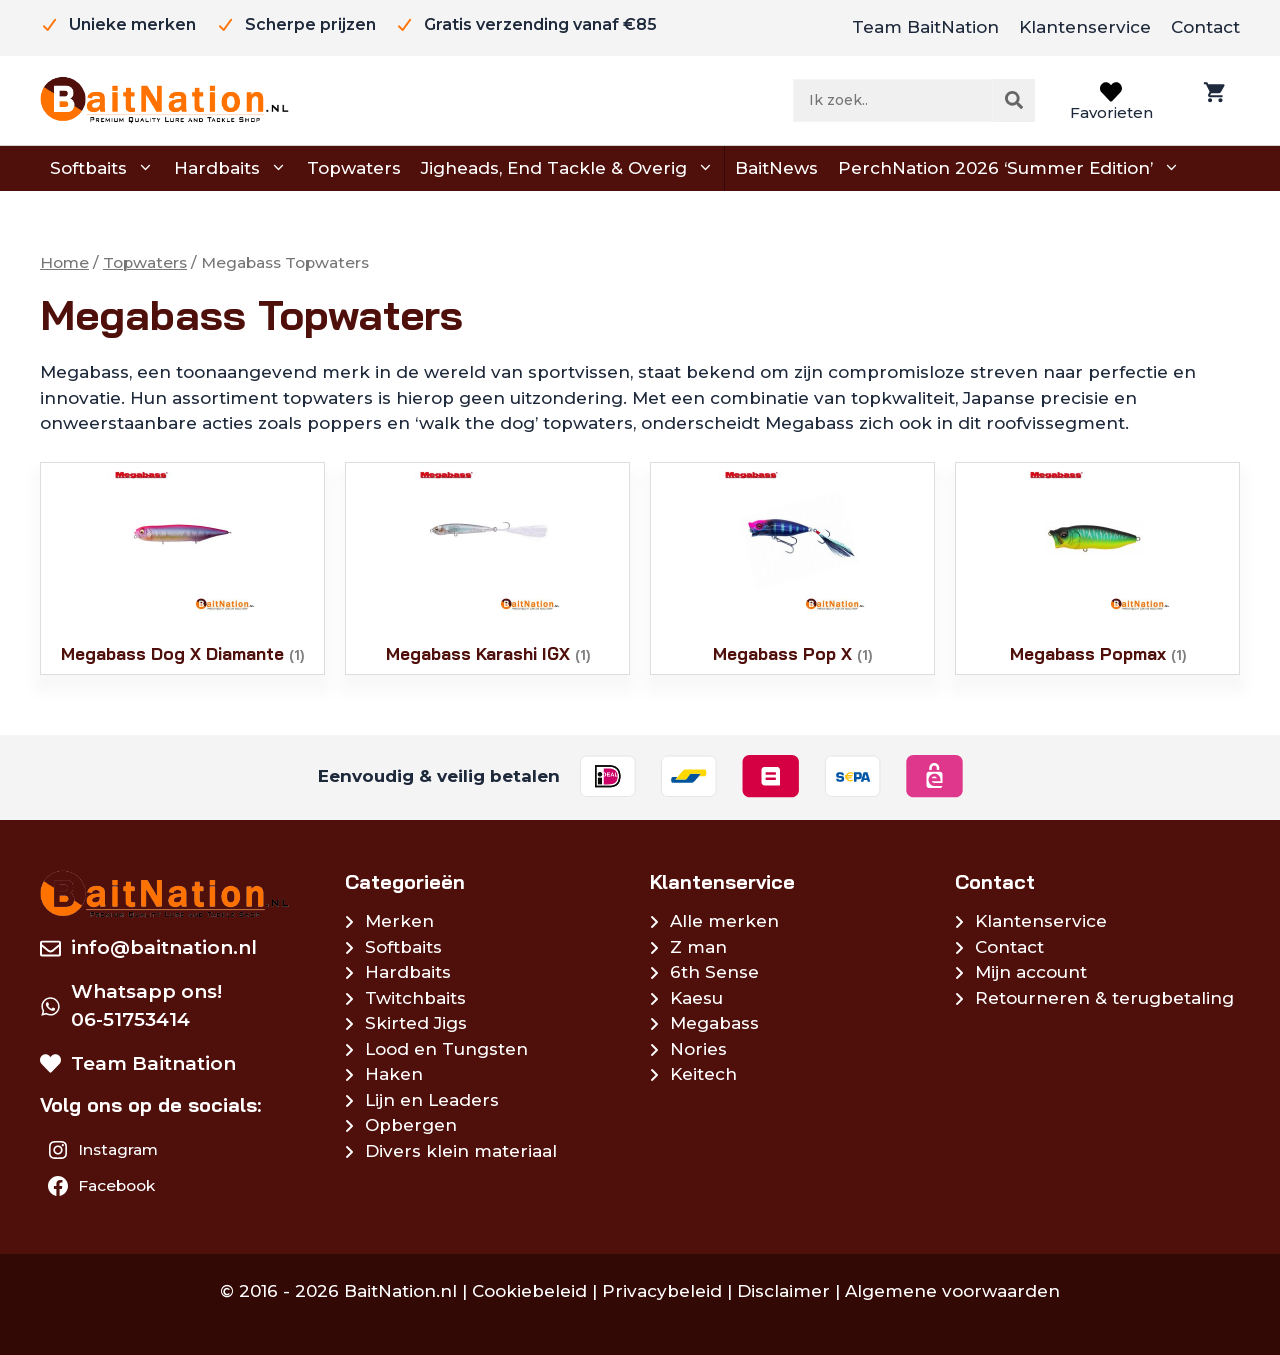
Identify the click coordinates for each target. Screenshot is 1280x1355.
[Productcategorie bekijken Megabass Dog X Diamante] (182, 568)
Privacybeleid (662, 1291)
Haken (394, 1074)
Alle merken (724, 921)
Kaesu (696, 998)
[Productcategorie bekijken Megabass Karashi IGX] (487, 568)
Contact (1205, 27)
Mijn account (1031, 972)
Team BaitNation (925, 27)
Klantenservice (1085, 27)
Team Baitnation (153, 1063)
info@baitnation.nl (164, 947)
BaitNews (776, 168)
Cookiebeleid (529, 1291)
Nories (698, 1049)
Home (64, 262)
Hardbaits (230, 169)
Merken (399, 921)
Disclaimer (783, 1291)
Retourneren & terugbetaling (1104, 998)
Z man (698, 947)
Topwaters (354, 168)
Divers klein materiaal (461, 1151)
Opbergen (411, 1125)
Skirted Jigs (416, 1023)
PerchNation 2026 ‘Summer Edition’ (1009, 169)
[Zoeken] (1014, 100)
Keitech (703, 1074)
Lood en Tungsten (446, 1049)
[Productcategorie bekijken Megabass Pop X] (792, 568)
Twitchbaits (415, 998)
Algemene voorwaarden (952, 1291)
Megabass (714, 1023)
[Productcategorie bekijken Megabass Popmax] (1097, 568)
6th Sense (714, 972)
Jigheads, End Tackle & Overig (567, 169)
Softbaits (102, 169)
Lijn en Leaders (432, 1100)
